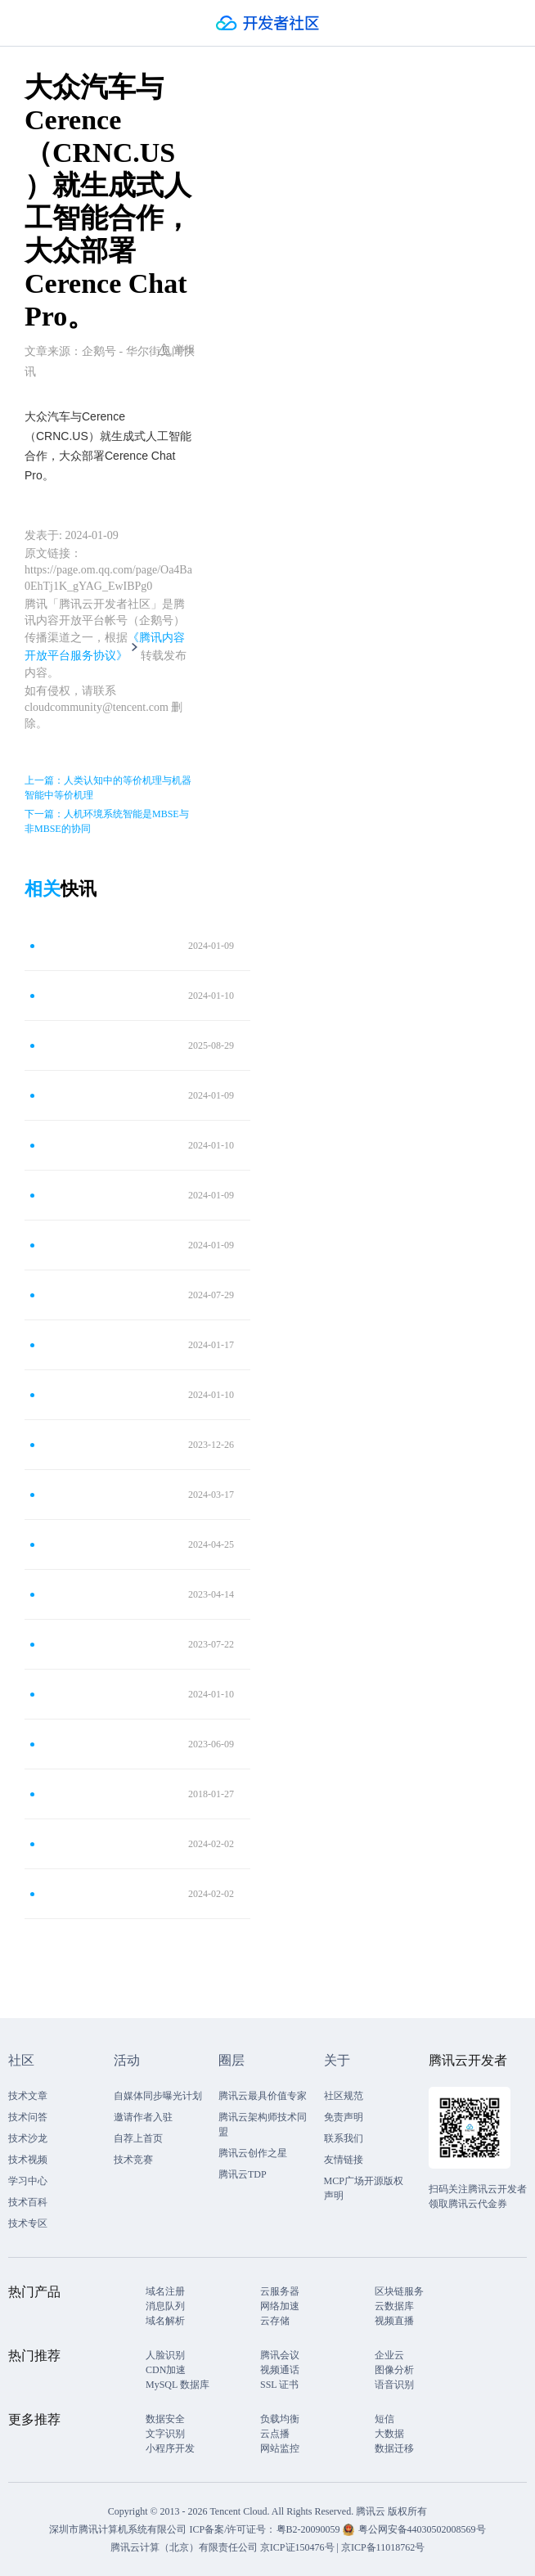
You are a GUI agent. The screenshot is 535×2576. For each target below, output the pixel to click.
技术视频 (27, 2159)
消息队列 (165, 2306)
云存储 (275, 2320)
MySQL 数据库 (177, 2384)
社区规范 (343, 2096)
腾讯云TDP (242, 2174)
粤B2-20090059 (309, 2529)
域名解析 (165, 2320)
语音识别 (394, 2384)
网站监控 (279, 2448)
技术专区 (27, 2223)
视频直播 (394, 2320)
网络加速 (279, 2306)
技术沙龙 (27, 2138)
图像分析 (394, 2370)
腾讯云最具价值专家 (262, 2096)
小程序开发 (170, 2448)
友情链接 (343, 2159)
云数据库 (394, 2306)
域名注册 (165, 2291)
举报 (176, 349)
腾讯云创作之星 (252, 2153)
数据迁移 (394, 2448)
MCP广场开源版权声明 (363, 2188)
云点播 (275, 2433)
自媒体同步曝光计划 (158, 2096)
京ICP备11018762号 (383, 2547)
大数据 (389, 2433)
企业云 (389, 2355)
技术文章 (27, 2096)
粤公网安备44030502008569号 (422, 2529)
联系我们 (343, 2138)
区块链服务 (399, 2291)
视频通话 (279, 2370)
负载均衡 (279, 2419)
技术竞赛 (133, 2159)
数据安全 (165, 2419)
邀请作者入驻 (143, 2117)
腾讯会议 (279, 2355)
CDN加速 (166, 2370)
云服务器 (279, 2291)
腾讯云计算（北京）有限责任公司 (184, 2547)
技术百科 (27, 2202)
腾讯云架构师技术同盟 (262, 2124)
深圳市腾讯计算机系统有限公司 (118, 2529)
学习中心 (27, 2181)
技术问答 (27, 2117)
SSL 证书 (279, 2384)
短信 (384, 2419)
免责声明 (343, 2117)
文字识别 (165, 2433)
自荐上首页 (138, 2138)
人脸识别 (165, 2355)
